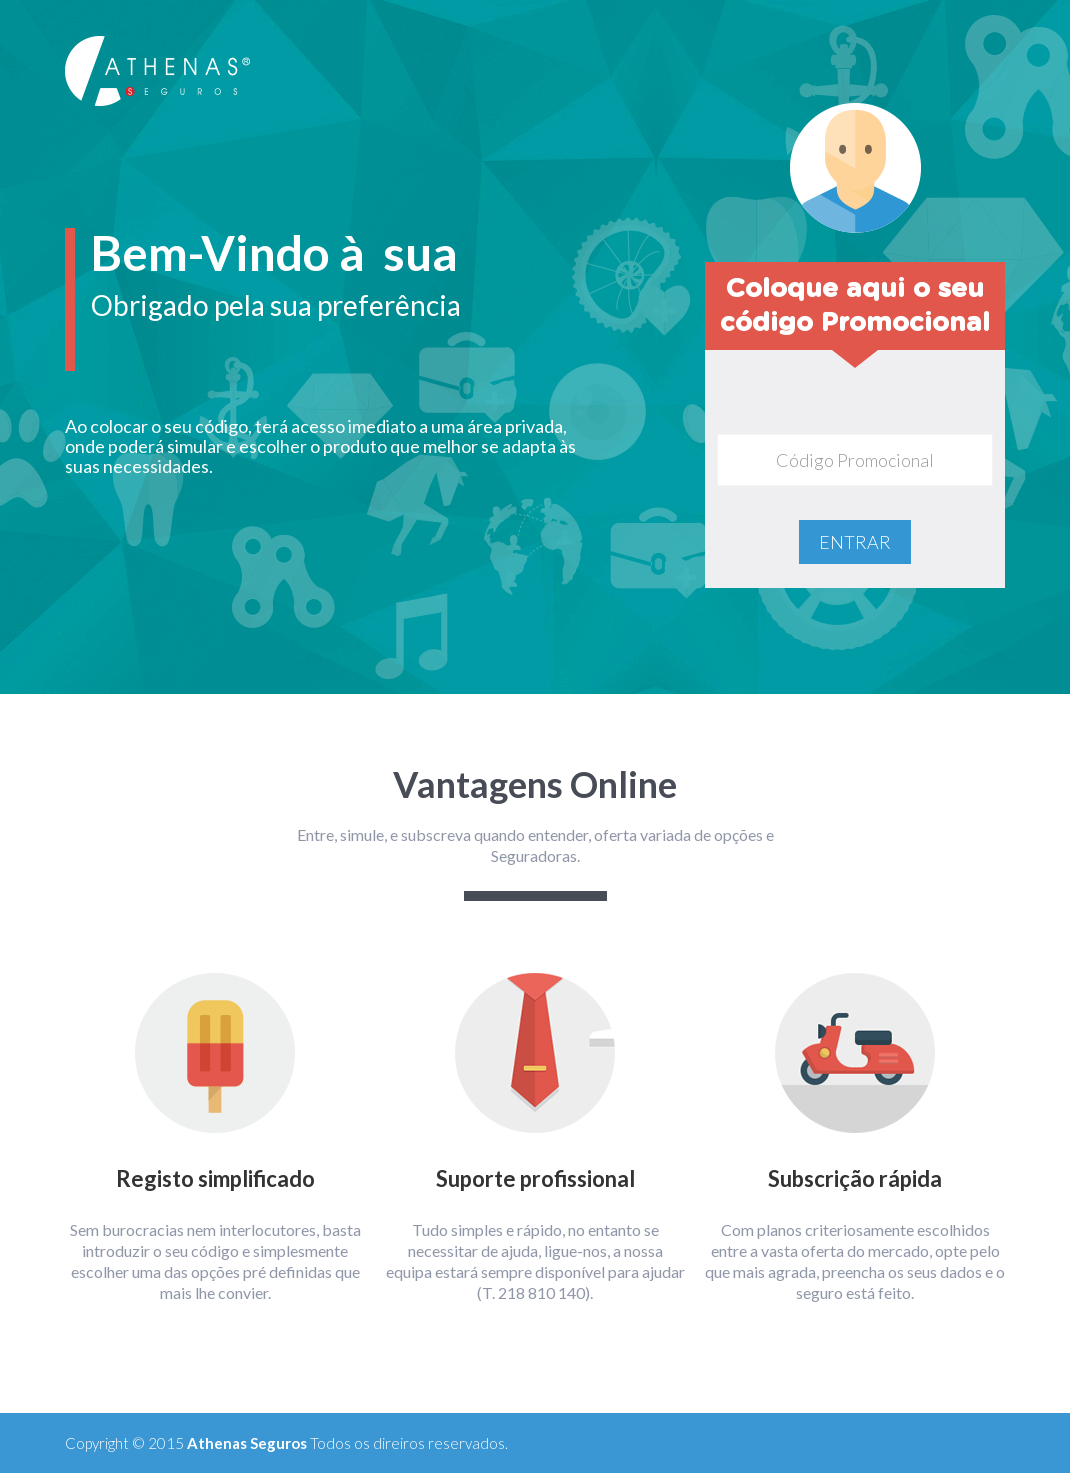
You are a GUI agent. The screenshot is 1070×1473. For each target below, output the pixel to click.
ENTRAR (855, 542)
